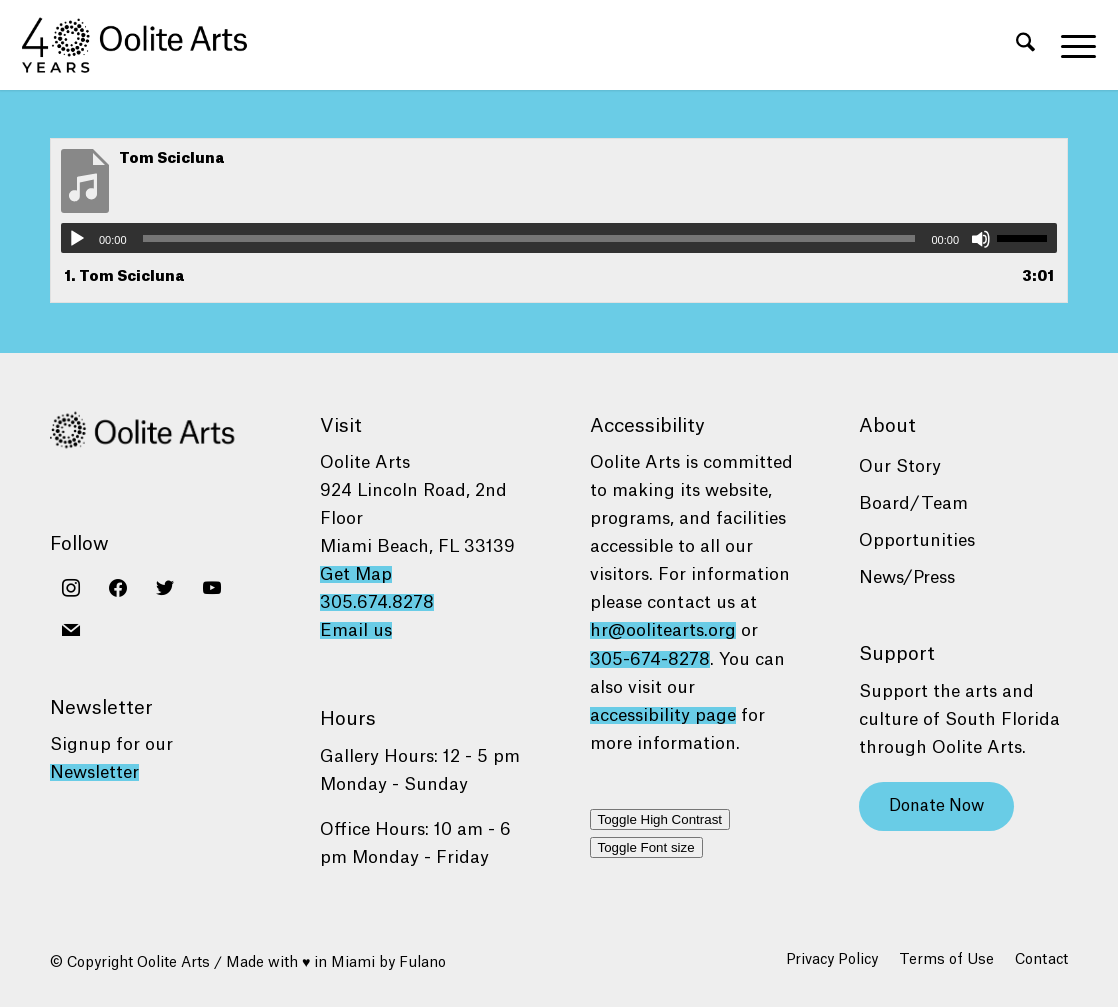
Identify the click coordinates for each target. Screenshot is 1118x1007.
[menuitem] (1025, 45)
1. (124, 277)
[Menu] (1072, 45)
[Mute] (981, 239)
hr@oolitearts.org (663, 630)
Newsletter (94, 772)
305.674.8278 (377, 602)
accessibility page (663, 715)
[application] (559, 238)
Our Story (900, 466)
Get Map (356, 574)
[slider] (529, 238)
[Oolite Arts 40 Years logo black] (145, 45)
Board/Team (913, 503)
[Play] (77, 239)
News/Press (907, 577)
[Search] (1025, 45)
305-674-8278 (650, 659)
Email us (356, 630)
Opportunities (917, 540)
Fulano (422, 963)
